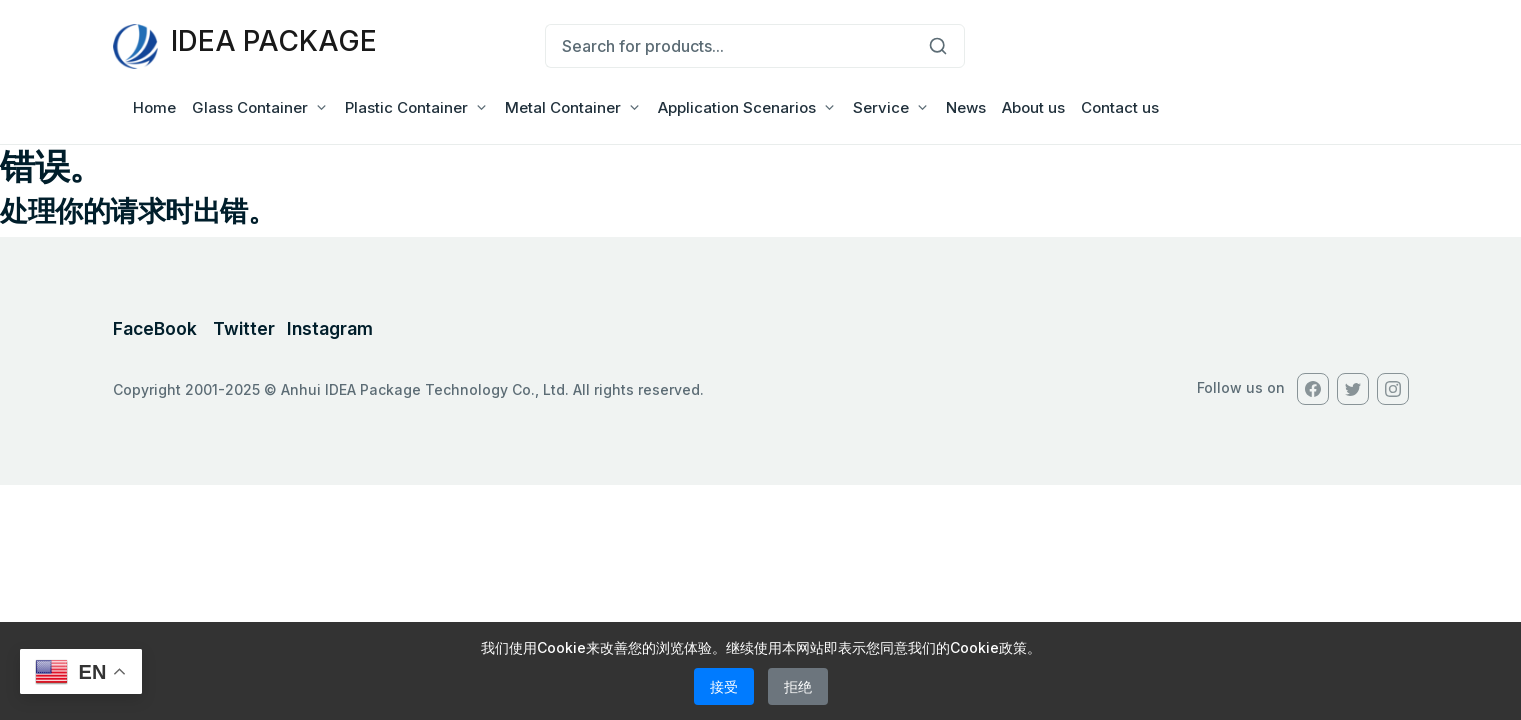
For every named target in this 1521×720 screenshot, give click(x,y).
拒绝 (798, 686)
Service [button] (881, 107)
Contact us (1120, 107)
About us (1033, 107)
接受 (724, 686)
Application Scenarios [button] (737, 107)
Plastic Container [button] (406, 107)
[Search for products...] (728, 46)
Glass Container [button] (250, 107)
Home (154, 107)
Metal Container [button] (563, 107)
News (966, 107)
